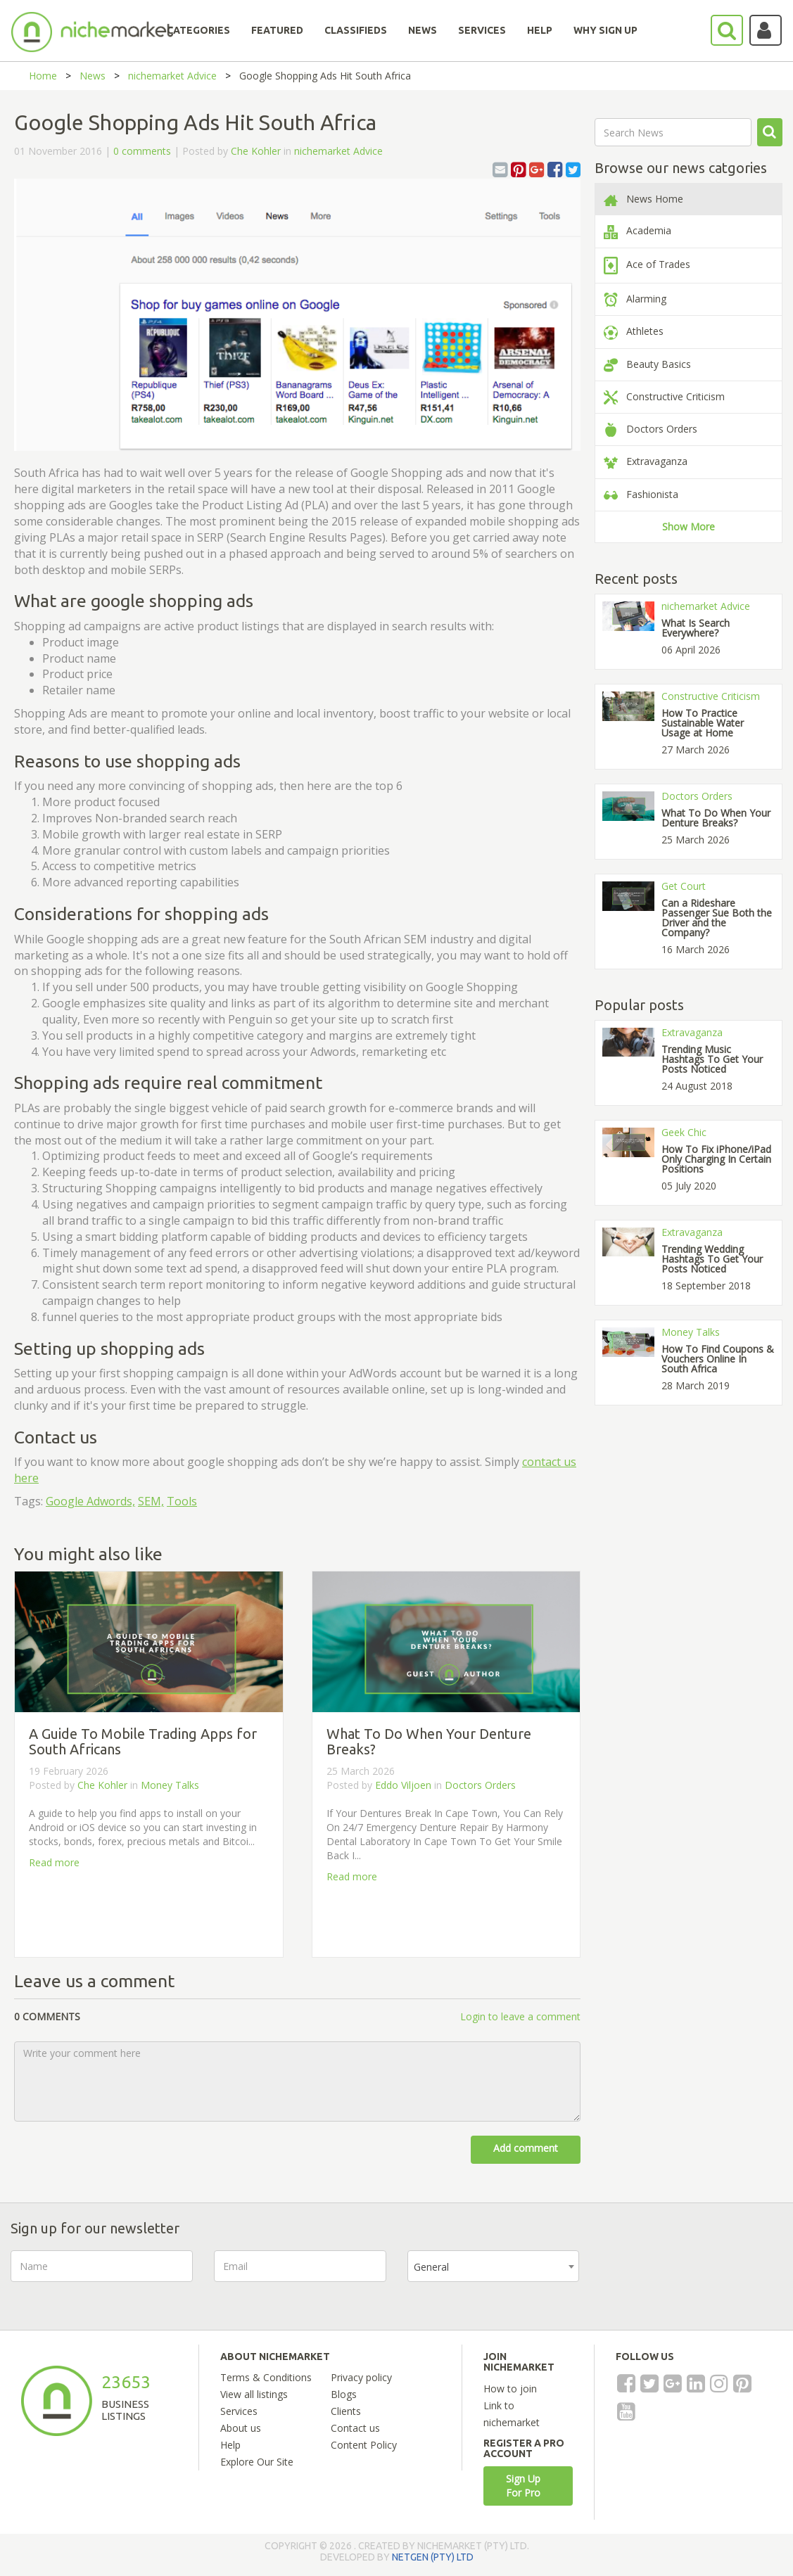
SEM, (151, 1501)
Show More (688, 526)
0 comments (142, 151)
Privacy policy (361, 2377)
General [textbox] (431, 2267)
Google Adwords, (90, 1501)
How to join (510, 2388)
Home (43, 75)
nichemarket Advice (172, 75)
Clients (346, 2411)
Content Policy (364, 2444)
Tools (182, 1501)
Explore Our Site (256, 2461)
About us (240, 2428)
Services (239, 2411)
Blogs (344, 2394)
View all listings (254, 2394)
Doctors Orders (480, 1785)
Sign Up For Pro (523, 2485)
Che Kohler (256, 151)
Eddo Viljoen (403, 1785)
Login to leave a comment (520, 2016)
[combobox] (493, 2266)
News (93, 75)
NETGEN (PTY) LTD (433, 2557)
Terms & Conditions (266, 2377)
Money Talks (170, 1785)
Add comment (525, 2148)
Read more (54, 1862)
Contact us (355, 2428)
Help (230, 2444)
